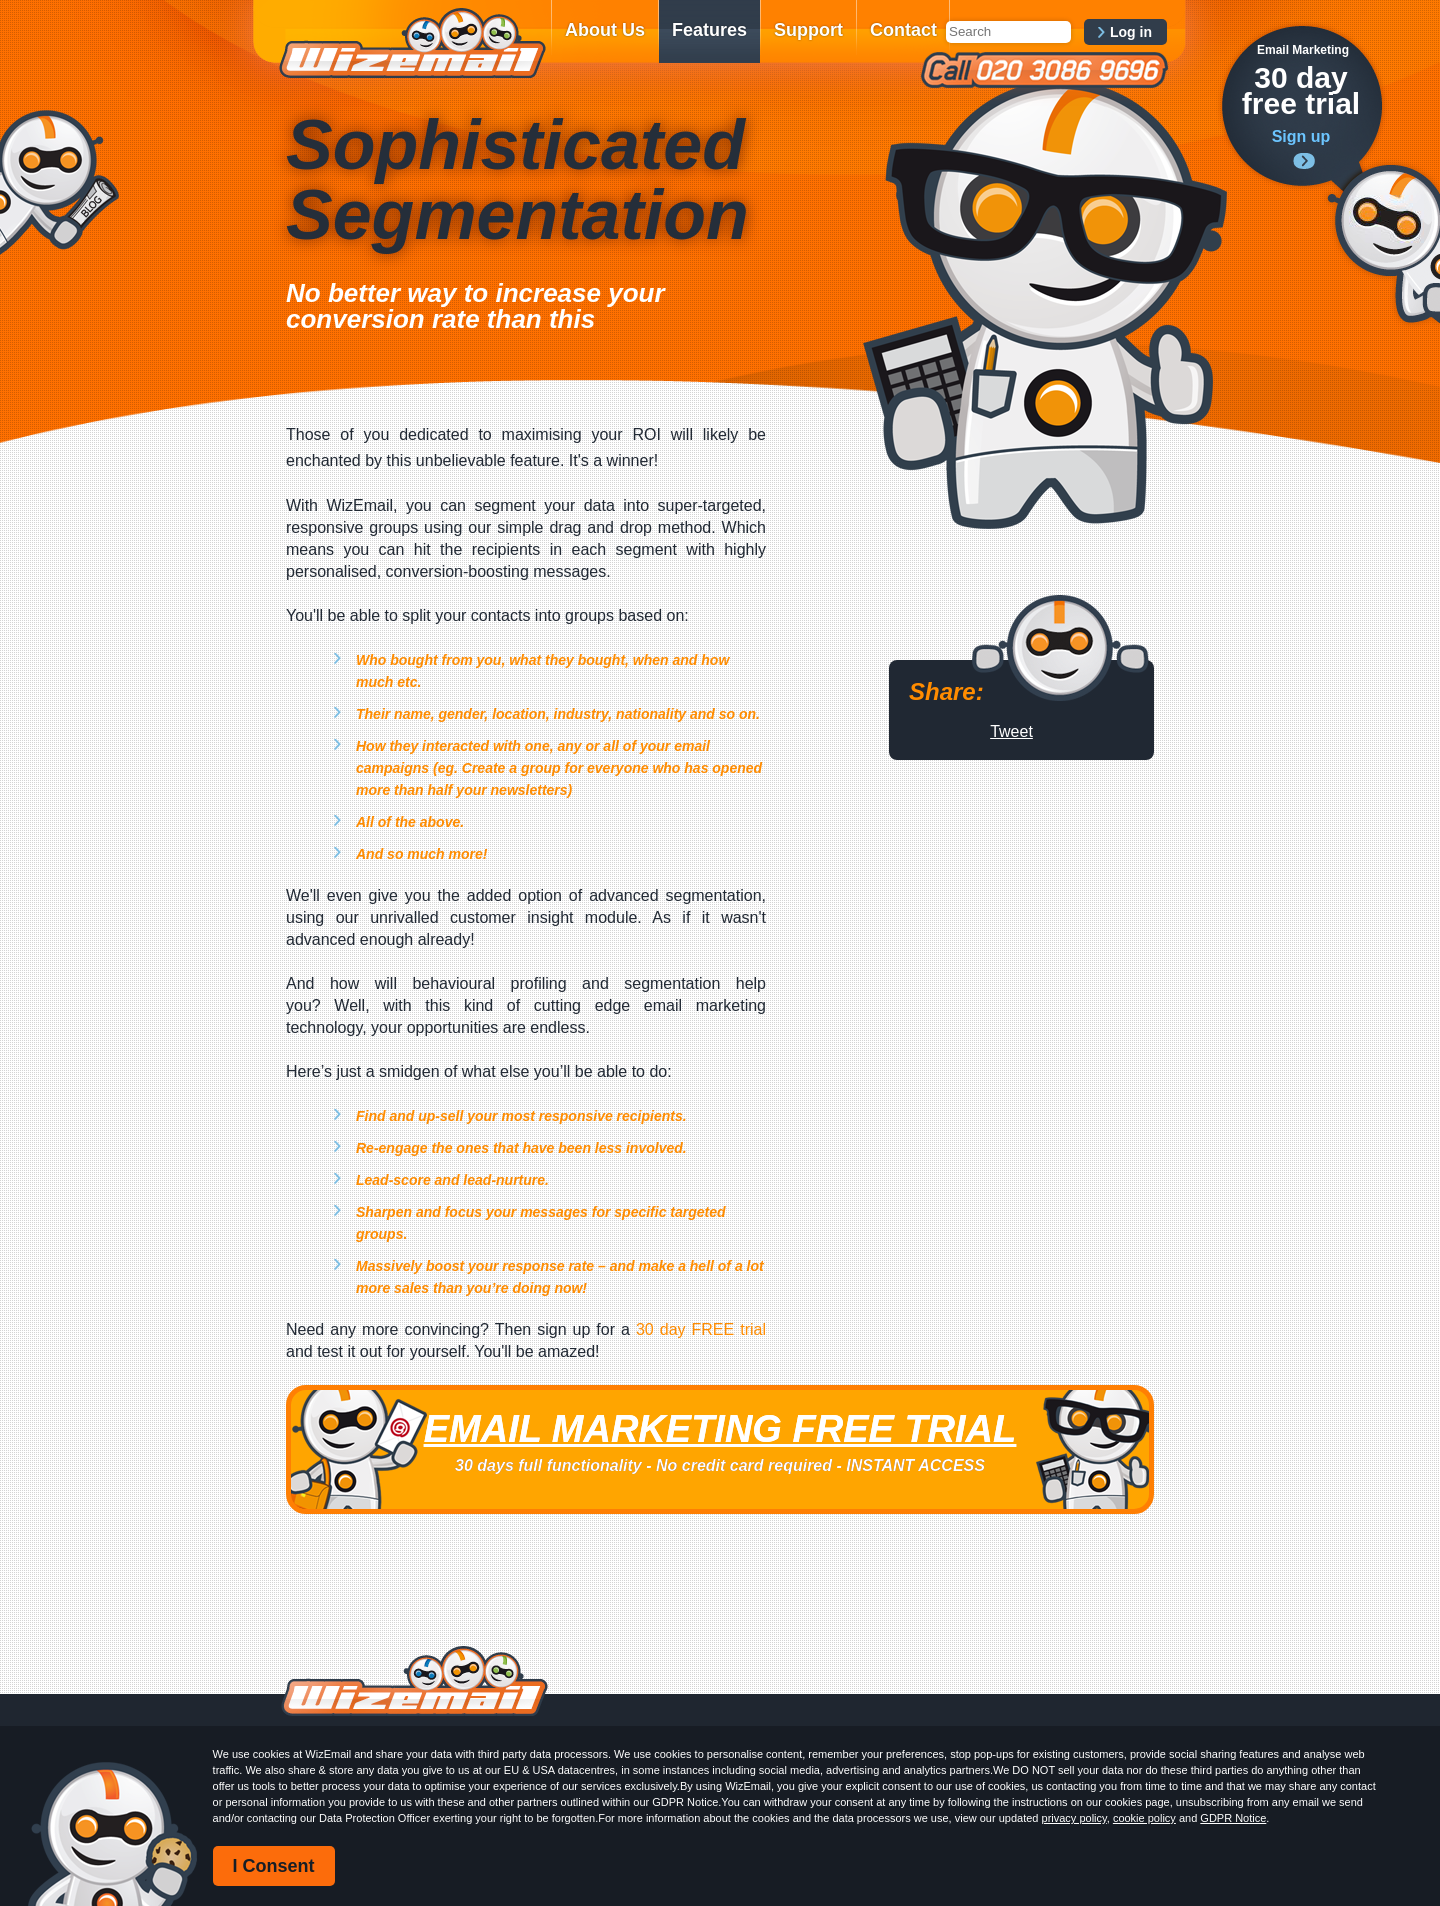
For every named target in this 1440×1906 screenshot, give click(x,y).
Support (808, 30)
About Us (605, 30)
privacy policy (1074, 1818)
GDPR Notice (1233, 1818)
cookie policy (1144, 1818)
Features (709, 30)
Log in (1131, 32)
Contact (903, 30)
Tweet (1011, 731)
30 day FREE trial (701, 1329)
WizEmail (412, 43)
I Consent (274, 1866)
